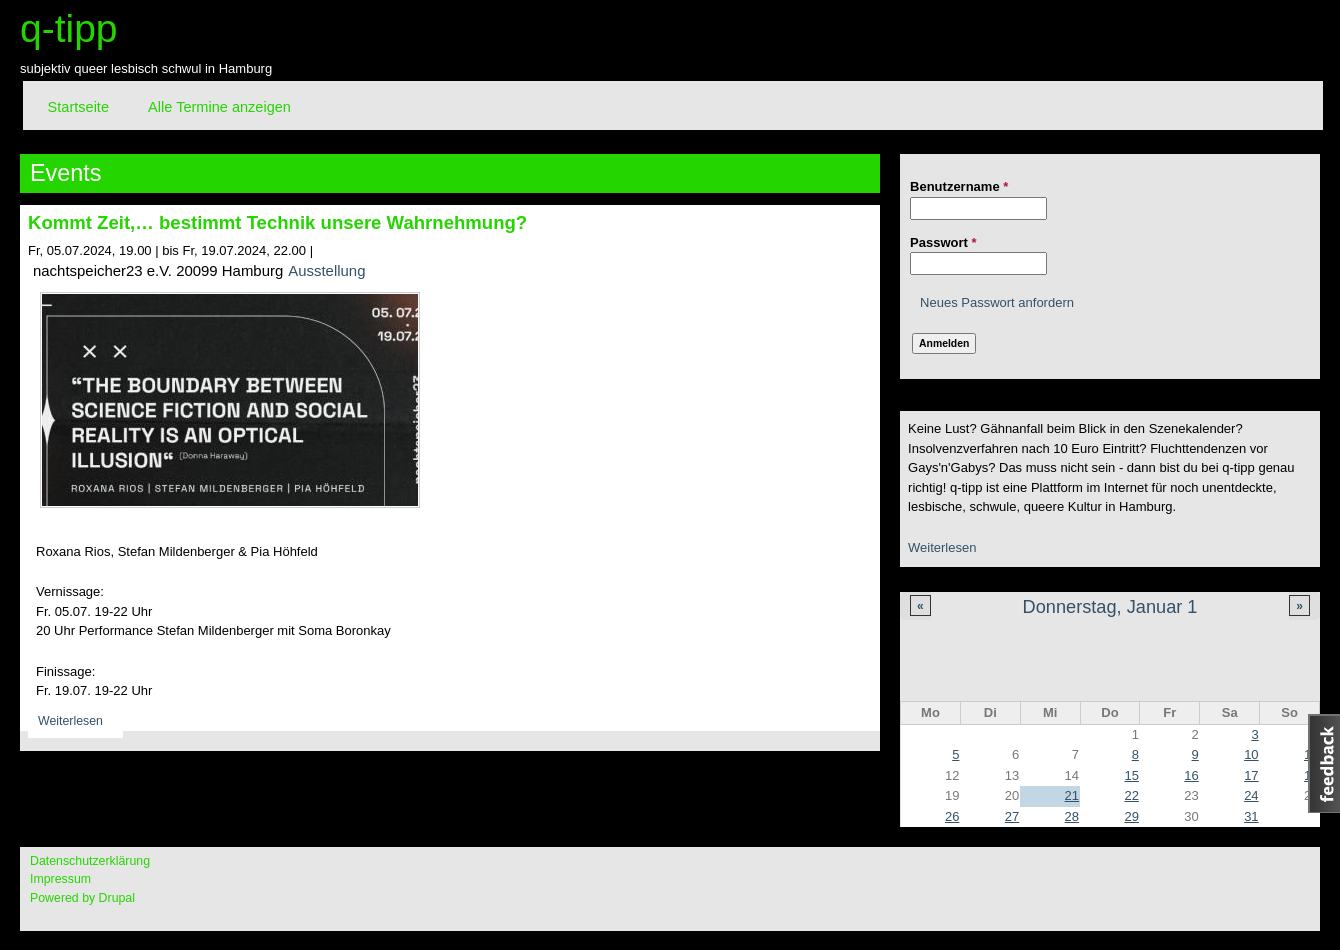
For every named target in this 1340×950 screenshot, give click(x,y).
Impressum (60, 879)
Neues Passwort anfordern (997, 302)
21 (1072, 795)
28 (1072, 816)
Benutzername (959, 186)
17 (1251, 775)
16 (1191, 775)
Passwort (943, 242)
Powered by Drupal (82, 898)
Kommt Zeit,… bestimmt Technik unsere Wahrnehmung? (277, 222)
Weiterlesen (942, 547)
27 (1012, 816)
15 (1131, 775)
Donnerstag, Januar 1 (1110, 607)
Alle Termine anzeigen (219, 107)
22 (1131, 795)
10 (1251, 754)
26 (952, 816)
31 (1251, 816)
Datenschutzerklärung (90, 861)
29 (1131, 816)
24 (1251, 795)
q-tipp (69, 28)
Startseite (78, 107)
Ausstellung (326, 270)
